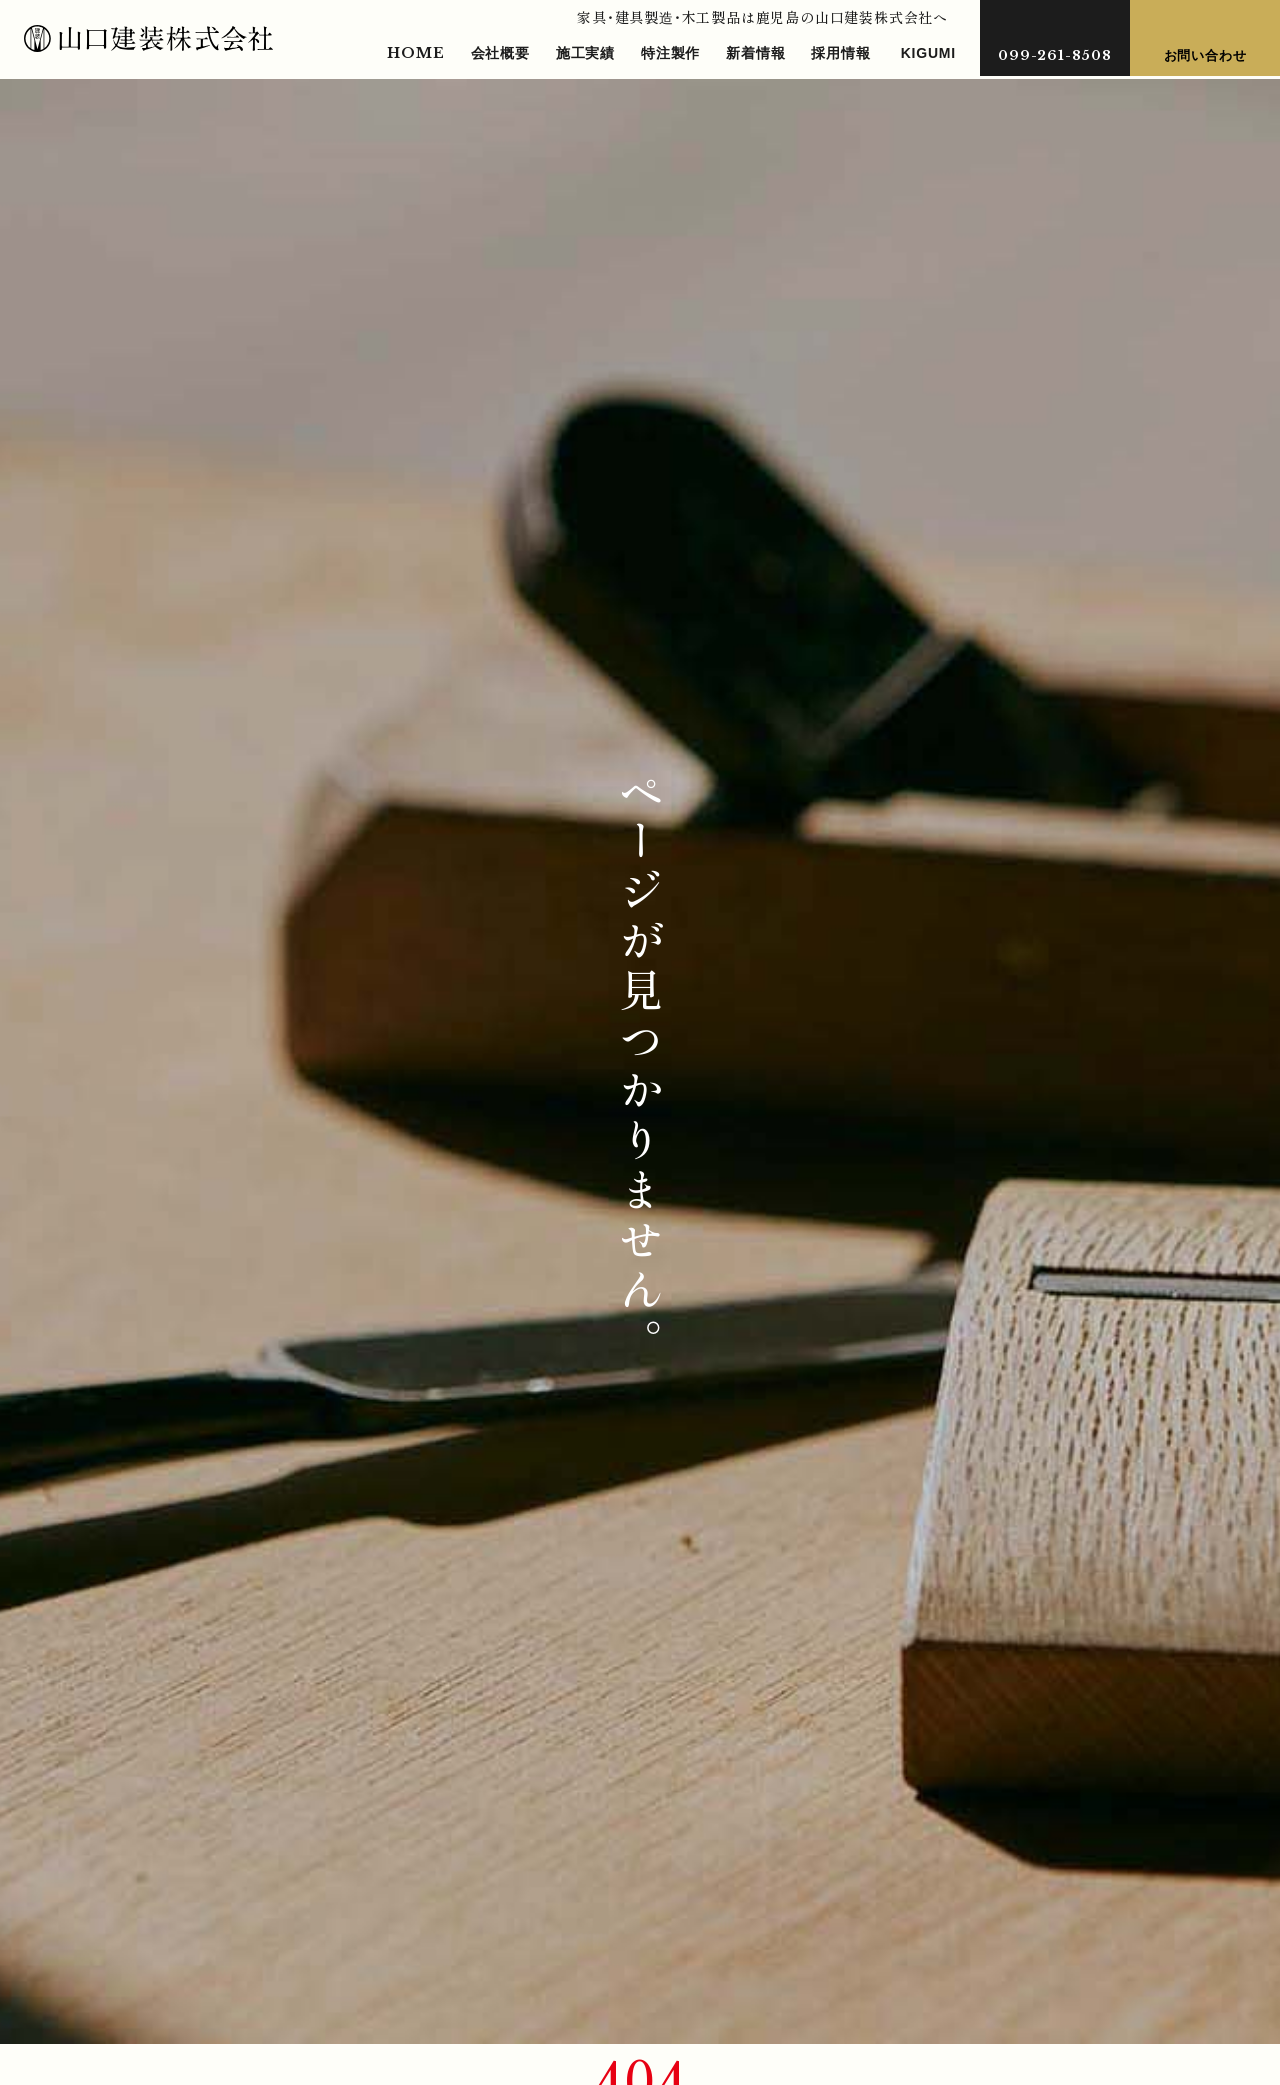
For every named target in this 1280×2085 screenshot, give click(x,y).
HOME (415, 53)
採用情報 (840, 53)
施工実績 (585, 53)
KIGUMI (928, 53)
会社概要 (500, 53)
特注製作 (670, 53)
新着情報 (755, 53)
